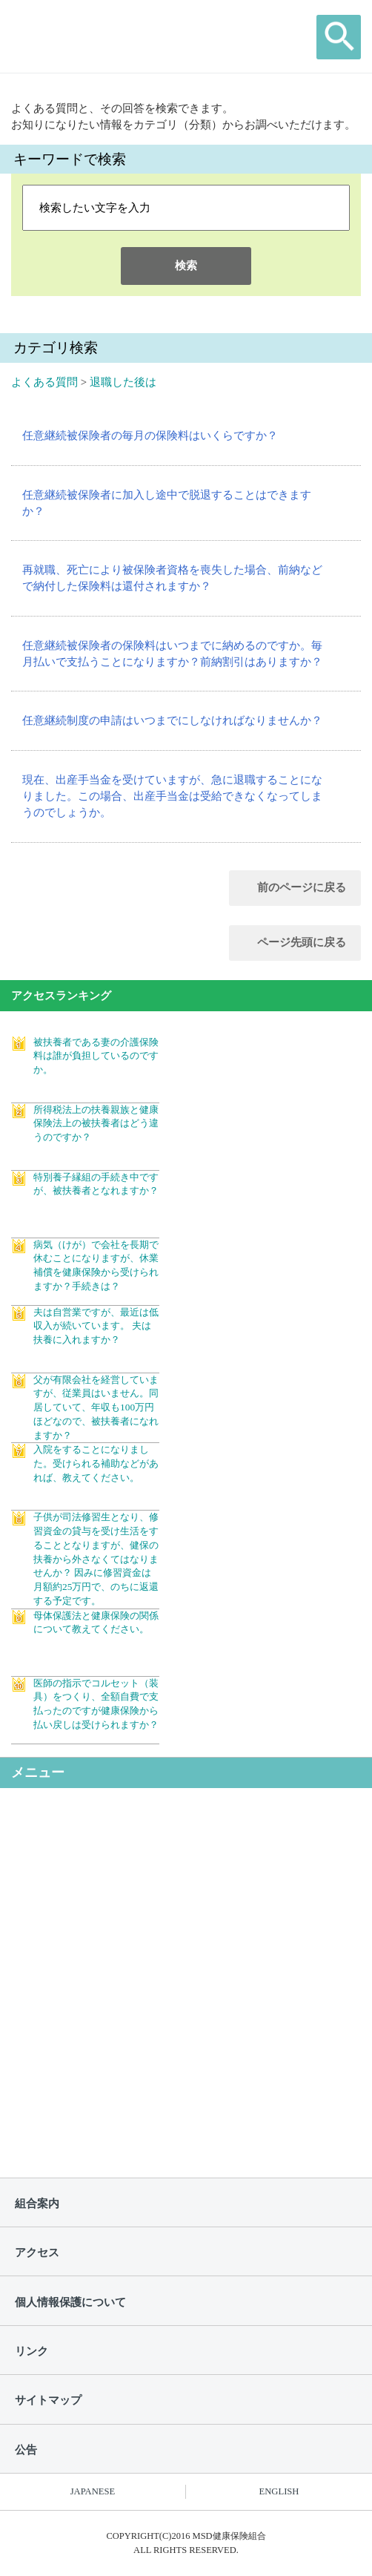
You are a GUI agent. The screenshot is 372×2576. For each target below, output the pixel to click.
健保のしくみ (93, 1829)
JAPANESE (93, 2491)
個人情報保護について (70, 2302)
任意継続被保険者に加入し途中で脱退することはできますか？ (166, 503)
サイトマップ (48, 2400)
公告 (26, 2450)
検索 (186, 266)
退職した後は (123, 382)
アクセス (37, 2252)
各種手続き (88, 2005)
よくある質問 (44, 382)
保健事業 (82, 1946)
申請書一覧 (88, 2063)
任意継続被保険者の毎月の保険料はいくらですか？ (150, 435)
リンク (31, 2351)
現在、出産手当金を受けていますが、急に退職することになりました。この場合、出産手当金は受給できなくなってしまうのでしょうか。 (172, 796)
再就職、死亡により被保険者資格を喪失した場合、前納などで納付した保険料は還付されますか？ (172, 578)
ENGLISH (279, 2491)
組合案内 (37, 2203)
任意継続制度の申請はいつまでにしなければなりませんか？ (172, 720)
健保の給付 (88, 1887)
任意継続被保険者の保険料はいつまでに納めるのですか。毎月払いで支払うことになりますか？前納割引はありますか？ (172, 654)
